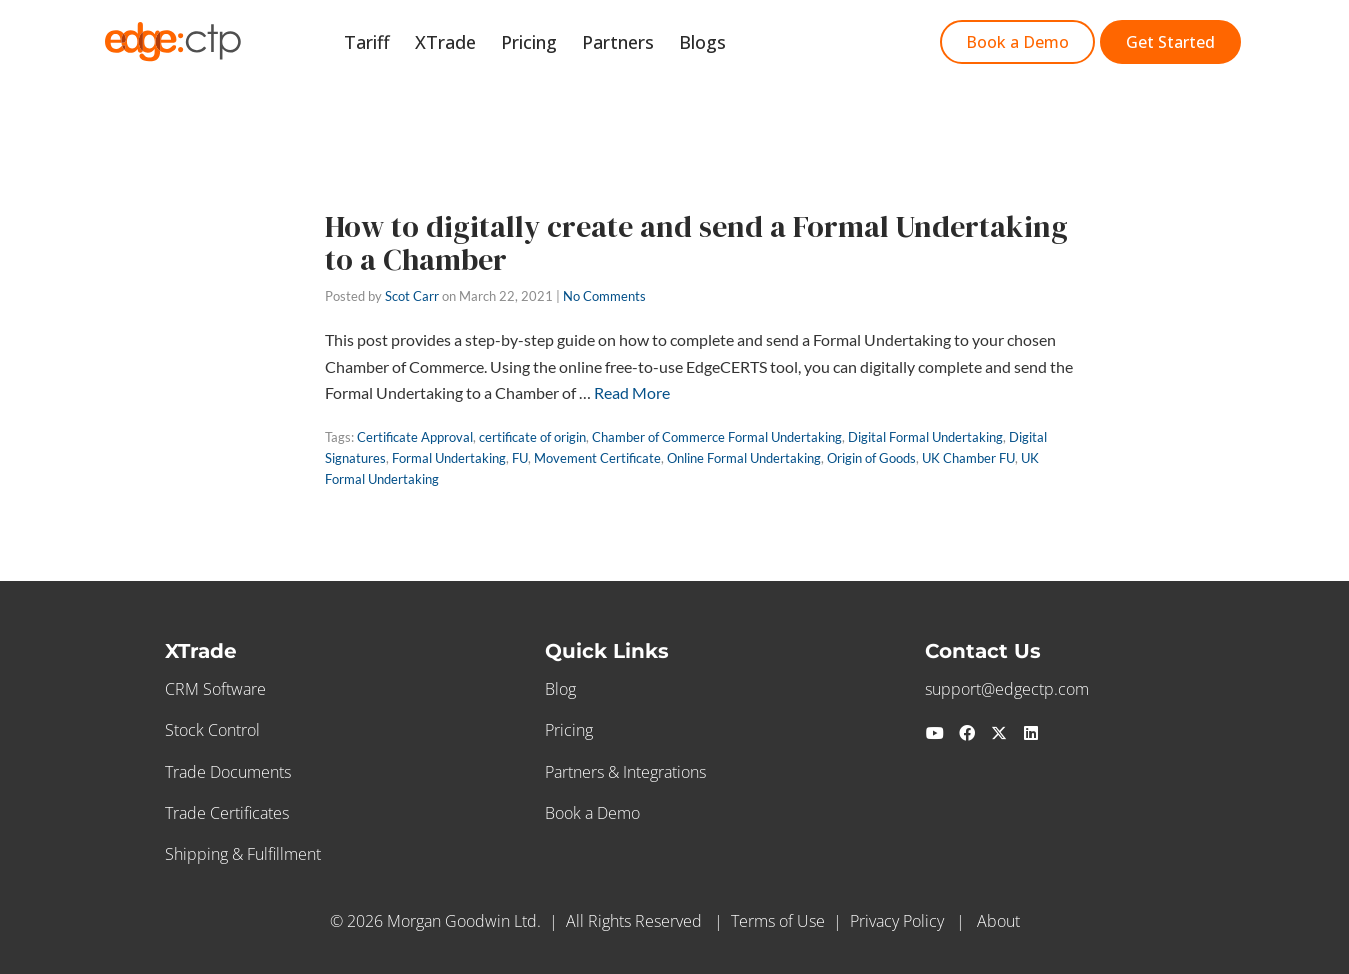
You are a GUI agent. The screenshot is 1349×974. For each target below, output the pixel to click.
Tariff (394, 44)
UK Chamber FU (968, 458)
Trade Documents (228, 772)
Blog (560, 689)
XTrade (467, 44)
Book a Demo (592, 813)
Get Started (803, 44)
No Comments (604, 296)
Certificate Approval (415, 437)
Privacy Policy (897, 921)
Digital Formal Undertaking (925, 437)
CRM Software (215, 689)
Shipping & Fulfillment (243, 854)
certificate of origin (532, 437)
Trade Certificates (227, 813)
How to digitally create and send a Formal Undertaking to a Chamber (696, 243)
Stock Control (212, 730)
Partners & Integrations (625, 772)
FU (520, 458)
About (998, 921)
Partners (630, 44)
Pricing (546, 44)
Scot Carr (412, 296)
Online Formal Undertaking (744, 458)
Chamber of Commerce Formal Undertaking (717, 437)
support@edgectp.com (1007, 689)
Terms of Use (778, 921)
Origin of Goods (871, 458)
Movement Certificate (597, 458)
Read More (632, 392)
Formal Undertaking (449, 458)
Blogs (709, 44)
